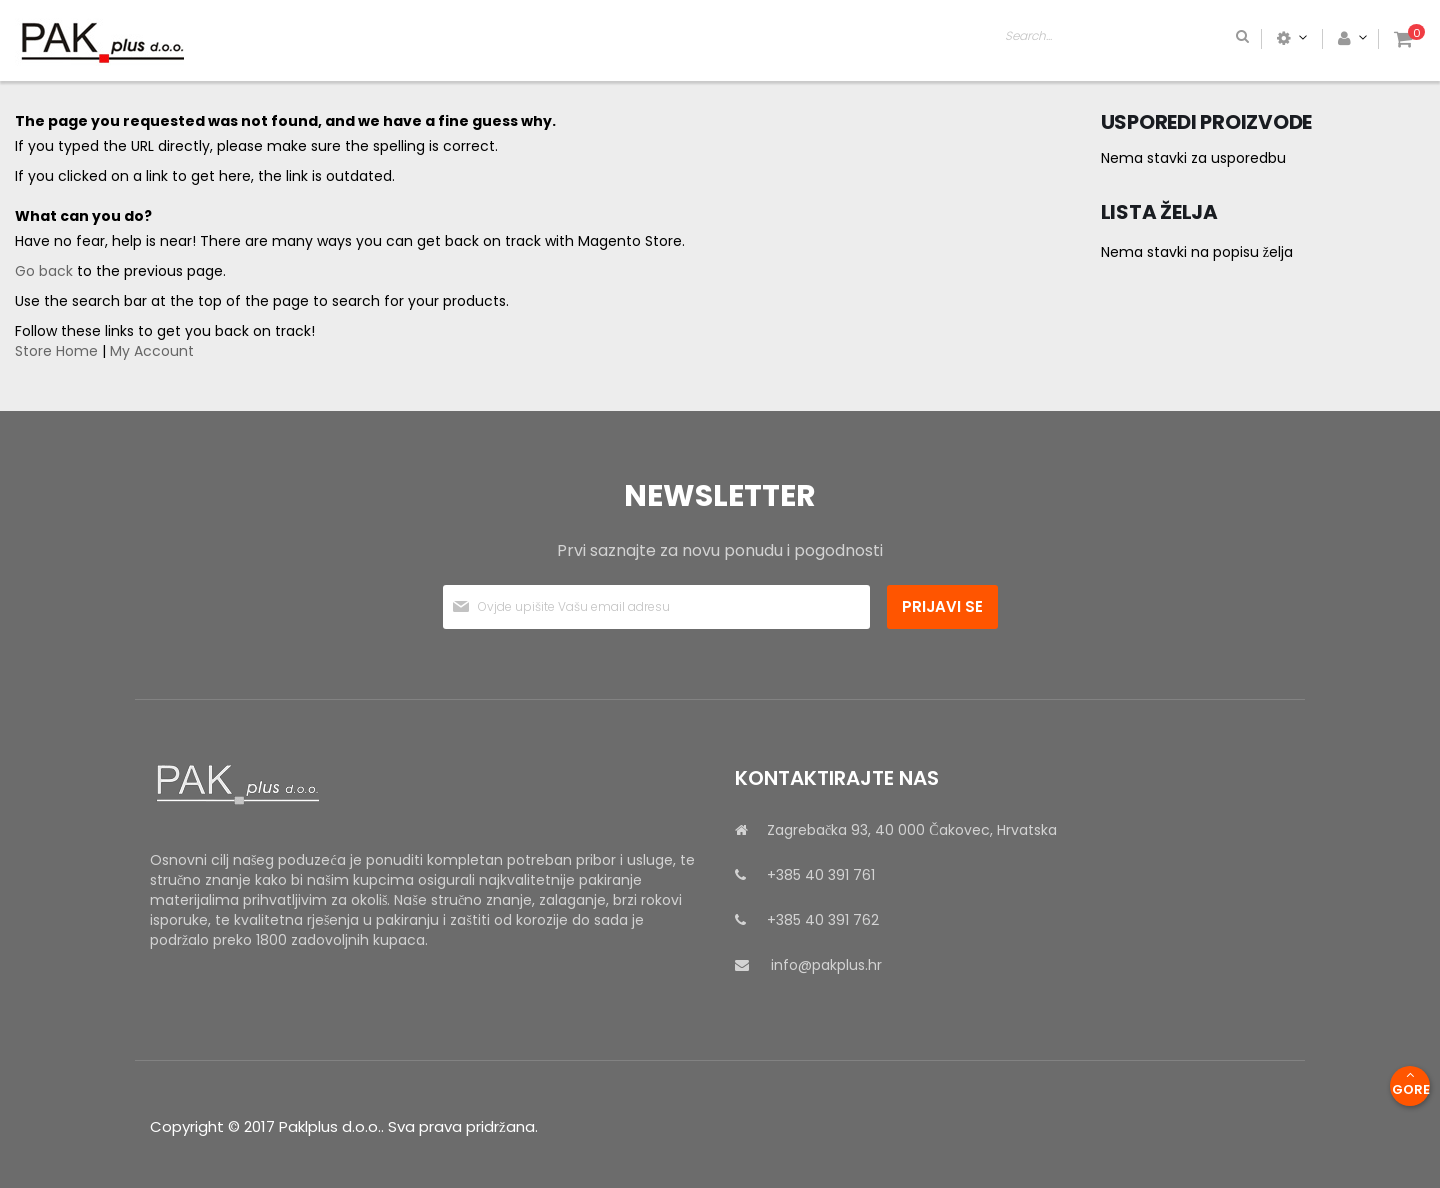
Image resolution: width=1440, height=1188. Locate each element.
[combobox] (1206, 38)
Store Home (56, 351)
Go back (44, 271)
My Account (152, 351)
